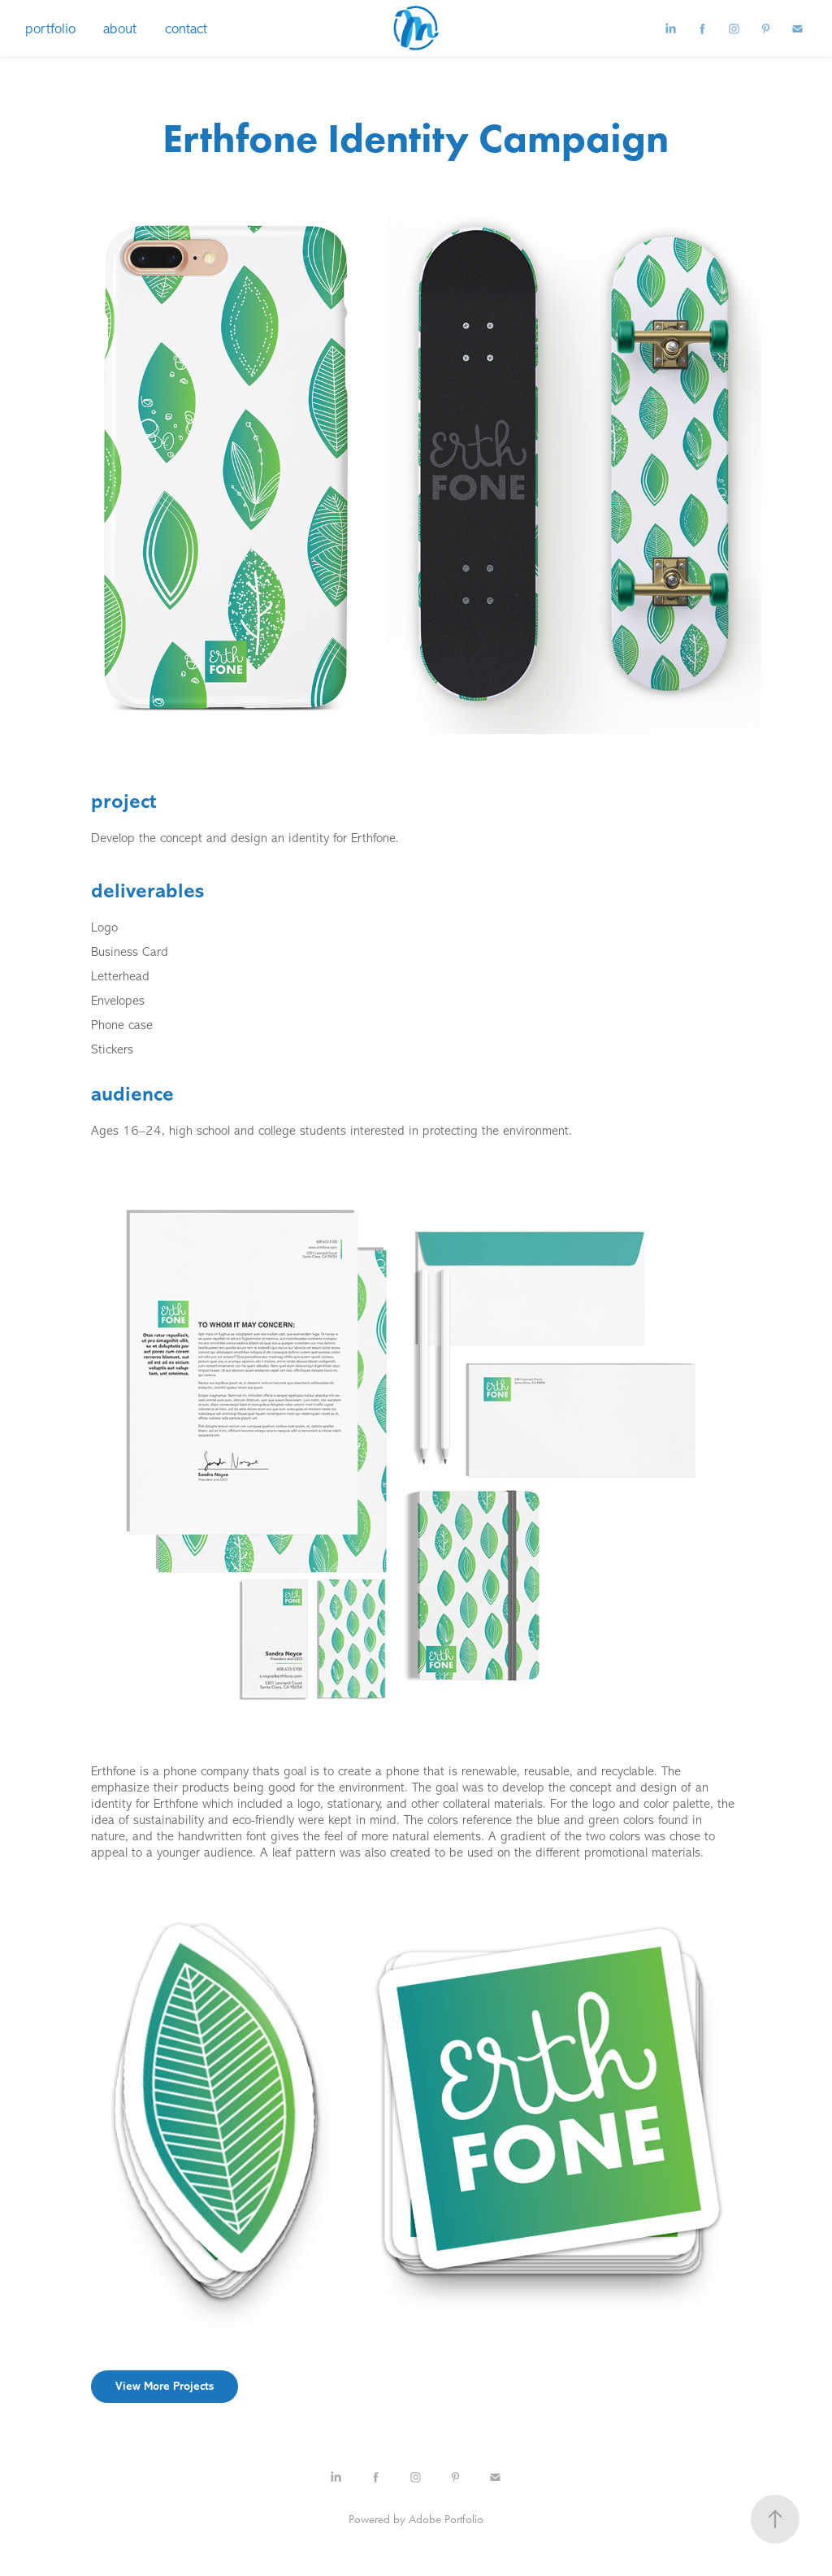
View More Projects (164, 2386)
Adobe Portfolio (446, 2519)
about (119, 28)
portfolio (50, 28)
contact (186, 28)
